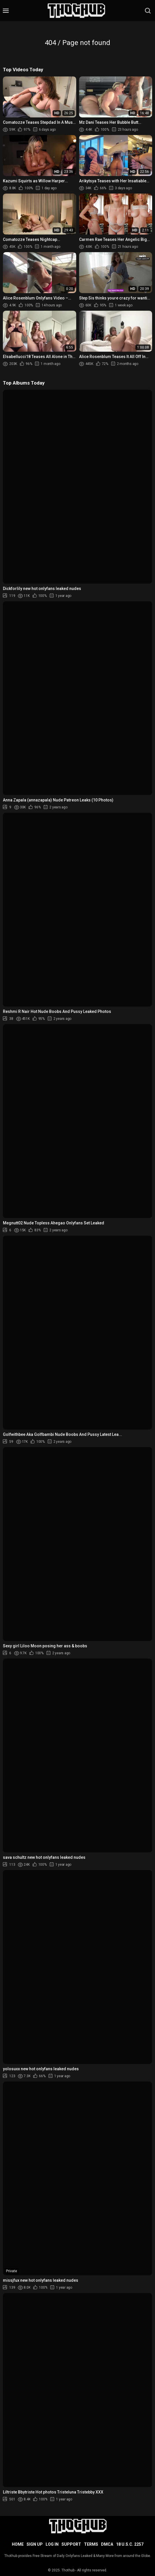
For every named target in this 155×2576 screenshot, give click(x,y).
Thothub (67, 2570)
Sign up (35, 2544)
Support (71, 2544)
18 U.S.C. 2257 (129, 2544)
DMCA (107, 2544)
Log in (52, 2544)
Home (18, 2544)
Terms (91, 2544)
